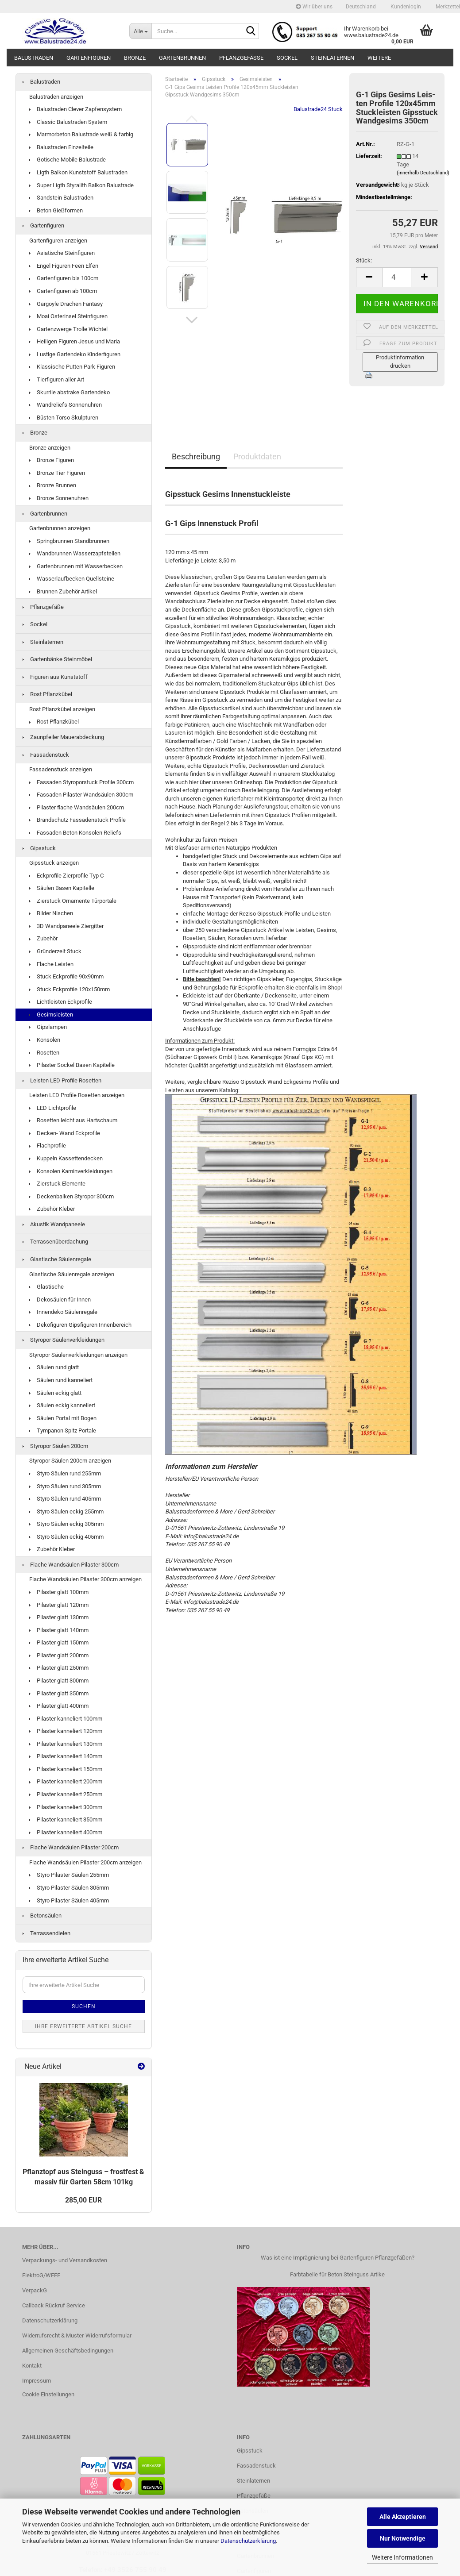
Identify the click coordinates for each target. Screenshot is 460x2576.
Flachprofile (47, 1145)
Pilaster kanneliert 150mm (65, 1769)
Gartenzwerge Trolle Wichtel (68, 329)
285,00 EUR (83, 2200)
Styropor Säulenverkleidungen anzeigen (78, 1355)
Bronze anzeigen (49, 447)
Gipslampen (48, 1027)
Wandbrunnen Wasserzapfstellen (74, 553)
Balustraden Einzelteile (61, 147)
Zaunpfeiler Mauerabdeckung (63, 737)
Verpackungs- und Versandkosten (64, 2260)
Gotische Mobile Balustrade (67, 159)
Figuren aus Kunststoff (55, 677)
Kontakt (32, 2365)
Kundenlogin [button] (405, 7)
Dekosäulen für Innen (60, 1299)
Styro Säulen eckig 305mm (66, 1524)
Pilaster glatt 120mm (59, 1605)
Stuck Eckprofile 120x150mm (69, 989)
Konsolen (44, 1039)
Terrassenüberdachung (55, 1241)
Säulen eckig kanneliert (62, 1405)
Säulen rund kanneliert (61, 1380)
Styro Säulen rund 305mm (65, 1486)
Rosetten (44, 1052)
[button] (361, 6)
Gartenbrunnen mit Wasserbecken (76, 566)
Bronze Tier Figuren (57, 473)
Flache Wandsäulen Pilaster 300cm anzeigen (85, 1579)
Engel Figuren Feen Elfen (63, 265)
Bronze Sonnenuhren (59, 498)
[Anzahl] (397, 277)
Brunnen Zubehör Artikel (63, 591)
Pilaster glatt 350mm (59, 1693)
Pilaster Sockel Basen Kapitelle (72, 1065)
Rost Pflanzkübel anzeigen (62, 709)
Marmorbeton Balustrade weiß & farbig (81, 134)
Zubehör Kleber (52, 1208)
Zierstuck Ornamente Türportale (72, 900)
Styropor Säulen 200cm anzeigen (70, 1460)
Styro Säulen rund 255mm (65, 1473)
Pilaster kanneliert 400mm (65, 1832)
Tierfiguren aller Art (56, 379)
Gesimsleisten (51, 1014)
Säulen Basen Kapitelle (61, 888)
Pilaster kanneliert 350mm (65, 1819)
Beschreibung (196, 456)
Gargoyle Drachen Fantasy (66, 303)
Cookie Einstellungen (48, 2394)
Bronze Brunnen (52, 485)
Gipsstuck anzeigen (54, 862)
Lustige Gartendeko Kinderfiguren (74, 354)
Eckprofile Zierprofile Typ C (66, 875)
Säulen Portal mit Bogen (63, 1418)
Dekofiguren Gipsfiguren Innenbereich (80, 1324)
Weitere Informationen (402, 2557)
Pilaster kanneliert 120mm (65, 1731)
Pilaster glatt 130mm (59, 1617)
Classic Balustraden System (68, 122)
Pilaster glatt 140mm (59, 1630)
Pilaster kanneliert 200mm (65, 1781)
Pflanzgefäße (241, 57)
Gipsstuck (39, 848)
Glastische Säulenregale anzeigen (71, 1274)
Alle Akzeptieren (402, 2516)
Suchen (84, 2006)
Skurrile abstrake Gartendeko (69, 392)
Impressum (36, 2380)
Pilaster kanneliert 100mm (65, 1718)
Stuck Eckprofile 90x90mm (66, 976)
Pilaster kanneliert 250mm (65, 1794)
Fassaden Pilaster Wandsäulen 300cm (81, 794)
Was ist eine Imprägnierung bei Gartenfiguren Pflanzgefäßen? (337, 2257)
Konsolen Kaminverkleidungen (70, 1171)
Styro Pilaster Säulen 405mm (69, 1900)
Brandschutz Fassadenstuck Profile (77, 819)
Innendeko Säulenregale (63, 1312)
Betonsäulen (42, 1915)
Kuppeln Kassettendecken (66, 1158)
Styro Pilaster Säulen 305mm (69, 1887)
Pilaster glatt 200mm (59, 1655)
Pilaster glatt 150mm (59, 1642)
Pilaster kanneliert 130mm (65, 1743)
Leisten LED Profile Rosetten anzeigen (76, 1095)
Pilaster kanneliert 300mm (65, 1807)
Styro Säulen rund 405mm (65, 1498)
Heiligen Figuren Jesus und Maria (74, 341)
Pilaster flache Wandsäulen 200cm (76, 807)
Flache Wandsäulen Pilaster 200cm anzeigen (85, 1862)
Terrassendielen (46, 1933)
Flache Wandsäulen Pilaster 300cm (71, 1564)
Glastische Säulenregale (57, 1259)
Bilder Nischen (51, 913)
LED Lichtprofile (52, 1108)
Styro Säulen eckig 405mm (66, 1536)
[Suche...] (140, 31)
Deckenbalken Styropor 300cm (71, 1196)
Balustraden (33, 57)
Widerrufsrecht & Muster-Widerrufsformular (76, 2335)
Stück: (364, 260)
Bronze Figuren (51, 460)
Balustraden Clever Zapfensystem (75, 109)
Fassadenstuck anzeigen (60, 769)
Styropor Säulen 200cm (55, 1446)
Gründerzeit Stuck (55, 951)
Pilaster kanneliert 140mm (65, 1756)
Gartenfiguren (88, 57)
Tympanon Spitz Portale (62, 1430)
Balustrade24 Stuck (318, 109)
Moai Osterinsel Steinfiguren (68, 316)
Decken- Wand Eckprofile (64, 1133)
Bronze (135, 57)
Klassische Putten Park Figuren (72, 366)
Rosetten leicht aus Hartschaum (73, 1120)
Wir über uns (314, 7)
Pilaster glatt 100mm (59, 1592)
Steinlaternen (332, 57)
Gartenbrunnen (182, 57)
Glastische (46, 1286)
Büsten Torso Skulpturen (63, 417)
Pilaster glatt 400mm (59, 1705)
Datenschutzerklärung (248, 2540)
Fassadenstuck (46, 754)
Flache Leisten (51, 964)
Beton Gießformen (56, 210)
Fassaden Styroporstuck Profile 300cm (81, 782)
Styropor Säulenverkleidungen (63, 1339)
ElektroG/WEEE (41, 2275)
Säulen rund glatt (54, 1367)
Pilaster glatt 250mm (59, 1667)
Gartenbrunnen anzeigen (59, 528)
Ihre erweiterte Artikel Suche (83, 2026)
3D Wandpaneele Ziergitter (66, 926)
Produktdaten (257, 456)
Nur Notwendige (402, 2538)
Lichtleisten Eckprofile (60, 1001)
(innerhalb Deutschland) (423, 173)
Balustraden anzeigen (56, 96)
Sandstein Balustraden (61, 197)
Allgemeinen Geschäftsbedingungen (67, 2350)
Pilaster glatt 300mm (59, 1680)
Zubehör (43, 938)
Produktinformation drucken (400, 361)
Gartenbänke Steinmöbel (57, 659)
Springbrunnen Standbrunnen (69, 541)
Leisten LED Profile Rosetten (62, 1080)
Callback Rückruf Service (53, 2305)
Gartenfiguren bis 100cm (63, 278)
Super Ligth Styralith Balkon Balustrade (81, 185)
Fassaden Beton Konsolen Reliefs (75, 832)
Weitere (379, 57)
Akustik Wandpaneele (54, 1224)
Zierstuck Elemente (57, 1183)
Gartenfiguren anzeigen (58, 240)
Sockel (287, 57)
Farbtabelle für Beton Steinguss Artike (337, 2274)
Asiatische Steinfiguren (62, 253)
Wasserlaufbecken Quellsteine (71, 578)
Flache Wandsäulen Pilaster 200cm (71, 1847)
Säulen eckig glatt (55, 1393)
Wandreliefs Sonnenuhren (65, 404)
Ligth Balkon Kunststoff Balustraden (78, 172)
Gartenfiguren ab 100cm (63, 291)
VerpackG (34, 2290)
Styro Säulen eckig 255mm (66, 1511)
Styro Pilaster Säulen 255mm (69, 1874)
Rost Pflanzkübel (47, 694)
